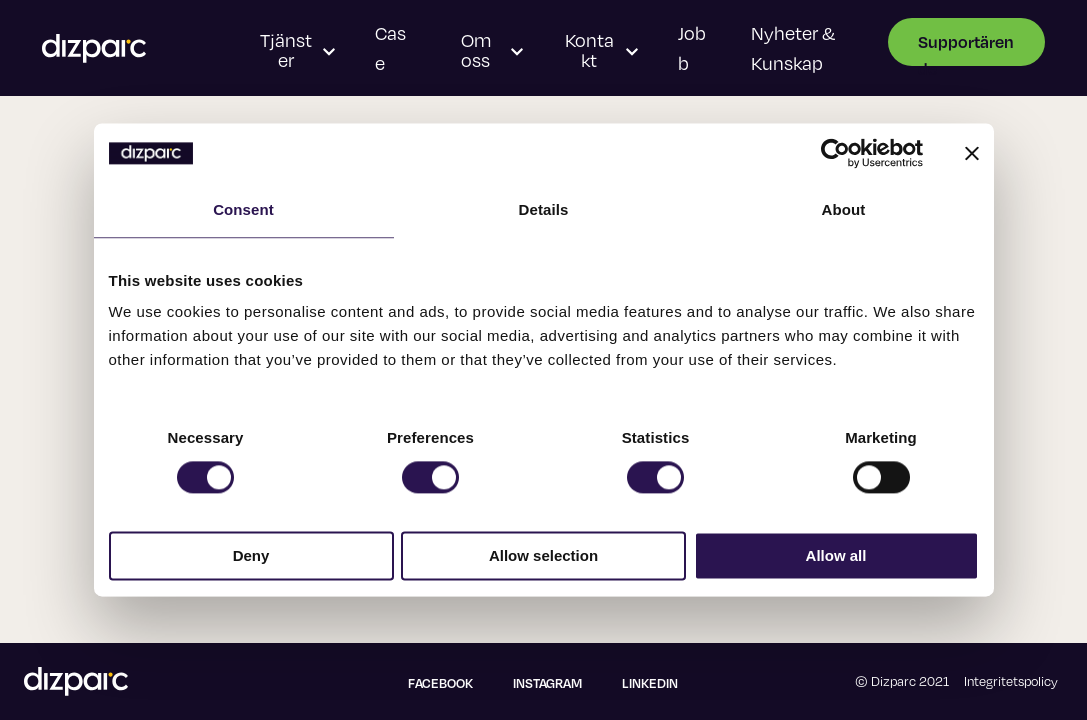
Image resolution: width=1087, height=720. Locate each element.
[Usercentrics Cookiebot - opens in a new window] (835, 153)
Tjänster (298, 50)
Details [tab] (544, 209)
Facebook (440, 683)
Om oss (492, 50)
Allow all (836, 556)
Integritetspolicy (1011, 681)
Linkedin (650, 683)
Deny (251, 556)
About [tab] (844, 209)
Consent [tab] (243, 209)
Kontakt (601, 50)
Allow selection (543, 556)
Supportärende (966, 48)
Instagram (547, 683)
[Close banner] (972, 153)
